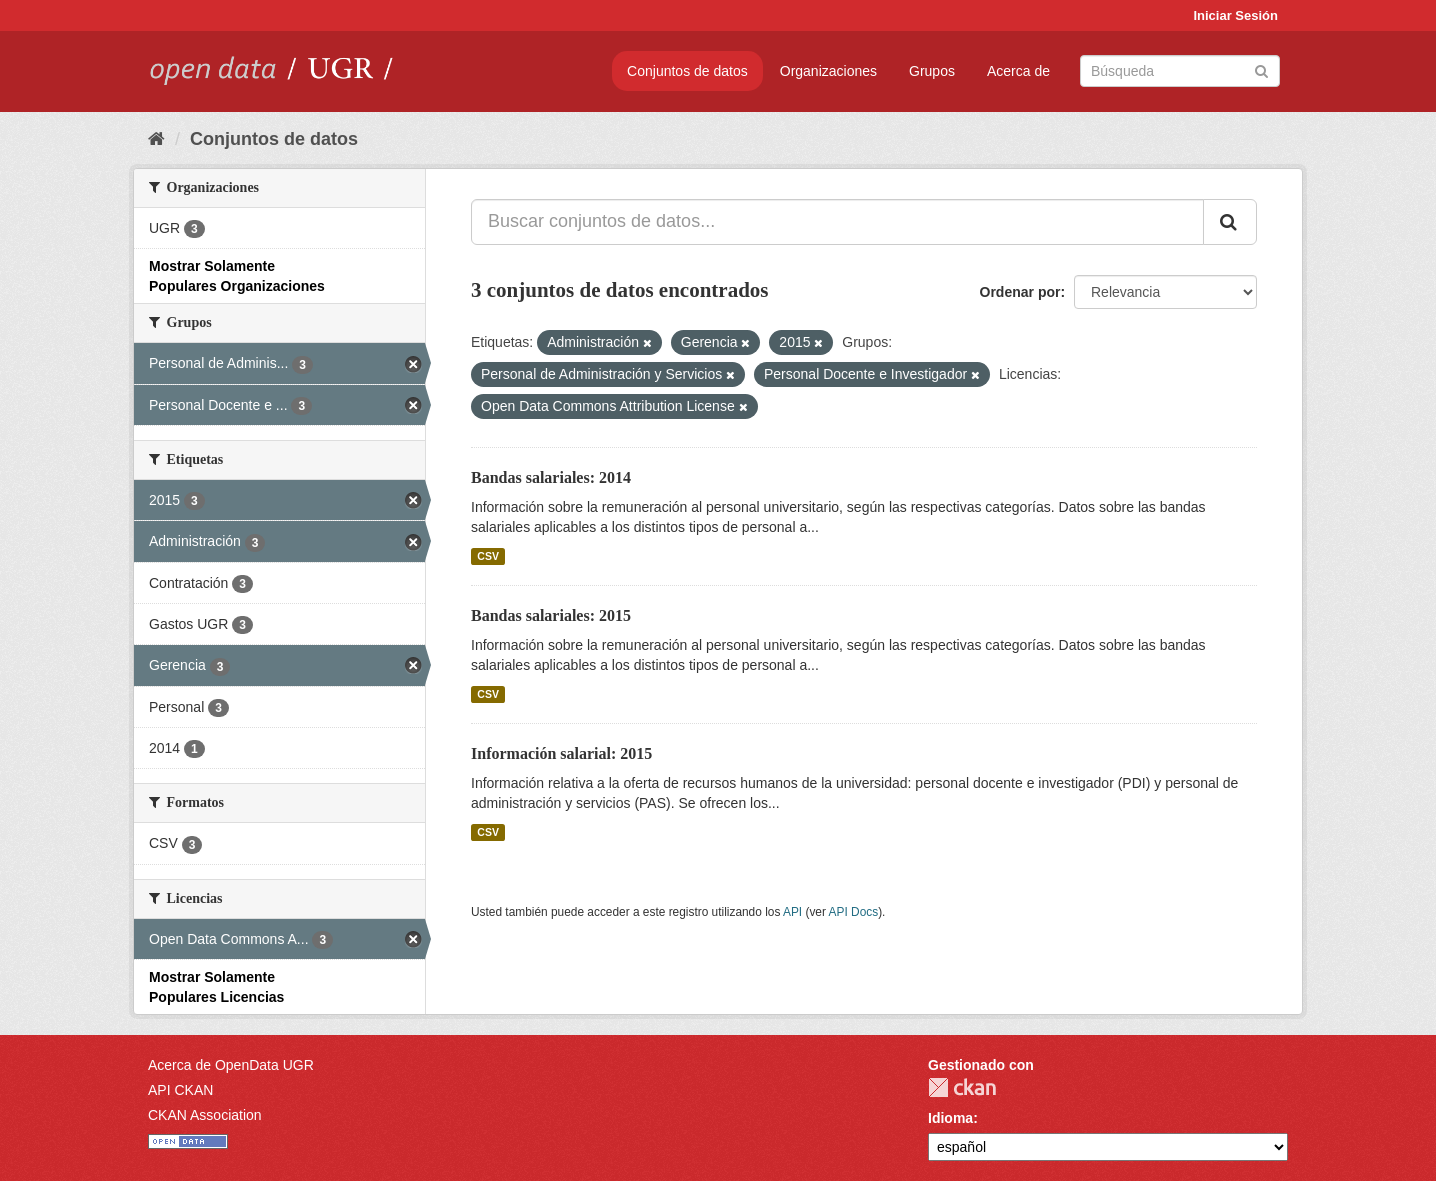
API (792, 912)
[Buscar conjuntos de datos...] (837, 222)
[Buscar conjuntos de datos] (1180, 71)
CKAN (962, 1087)
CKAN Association (205, 1115)
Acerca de (1018, 71)
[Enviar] (1261, 69)
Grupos (932, 71)
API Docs (854, 912)
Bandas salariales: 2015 (551, 615)
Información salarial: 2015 (561, 753)
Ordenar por (1020, 292)
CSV (488, 556)
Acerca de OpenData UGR (231, 1065)
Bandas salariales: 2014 (551, 477)
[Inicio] (156, 139)
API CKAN (180, 1090)
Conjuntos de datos (687, 71)
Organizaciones (828, 71)
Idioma (950, 1118)
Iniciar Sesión (1235, 15)
